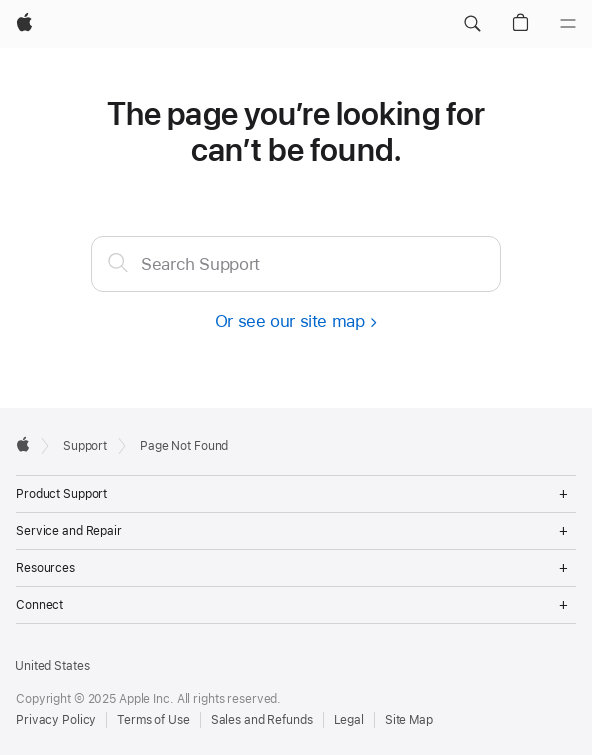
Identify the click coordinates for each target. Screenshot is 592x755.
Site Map (409, 720)
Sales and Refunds (262, 720)
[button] (472, 24)
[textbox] (296, 264)
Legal (349, 720)
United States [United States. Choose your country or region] (52, 666)
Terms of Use (153, 720)
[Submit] (118, 262)
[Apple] (24, 24)
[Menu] (568, 24)
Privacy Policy (56, 720)
